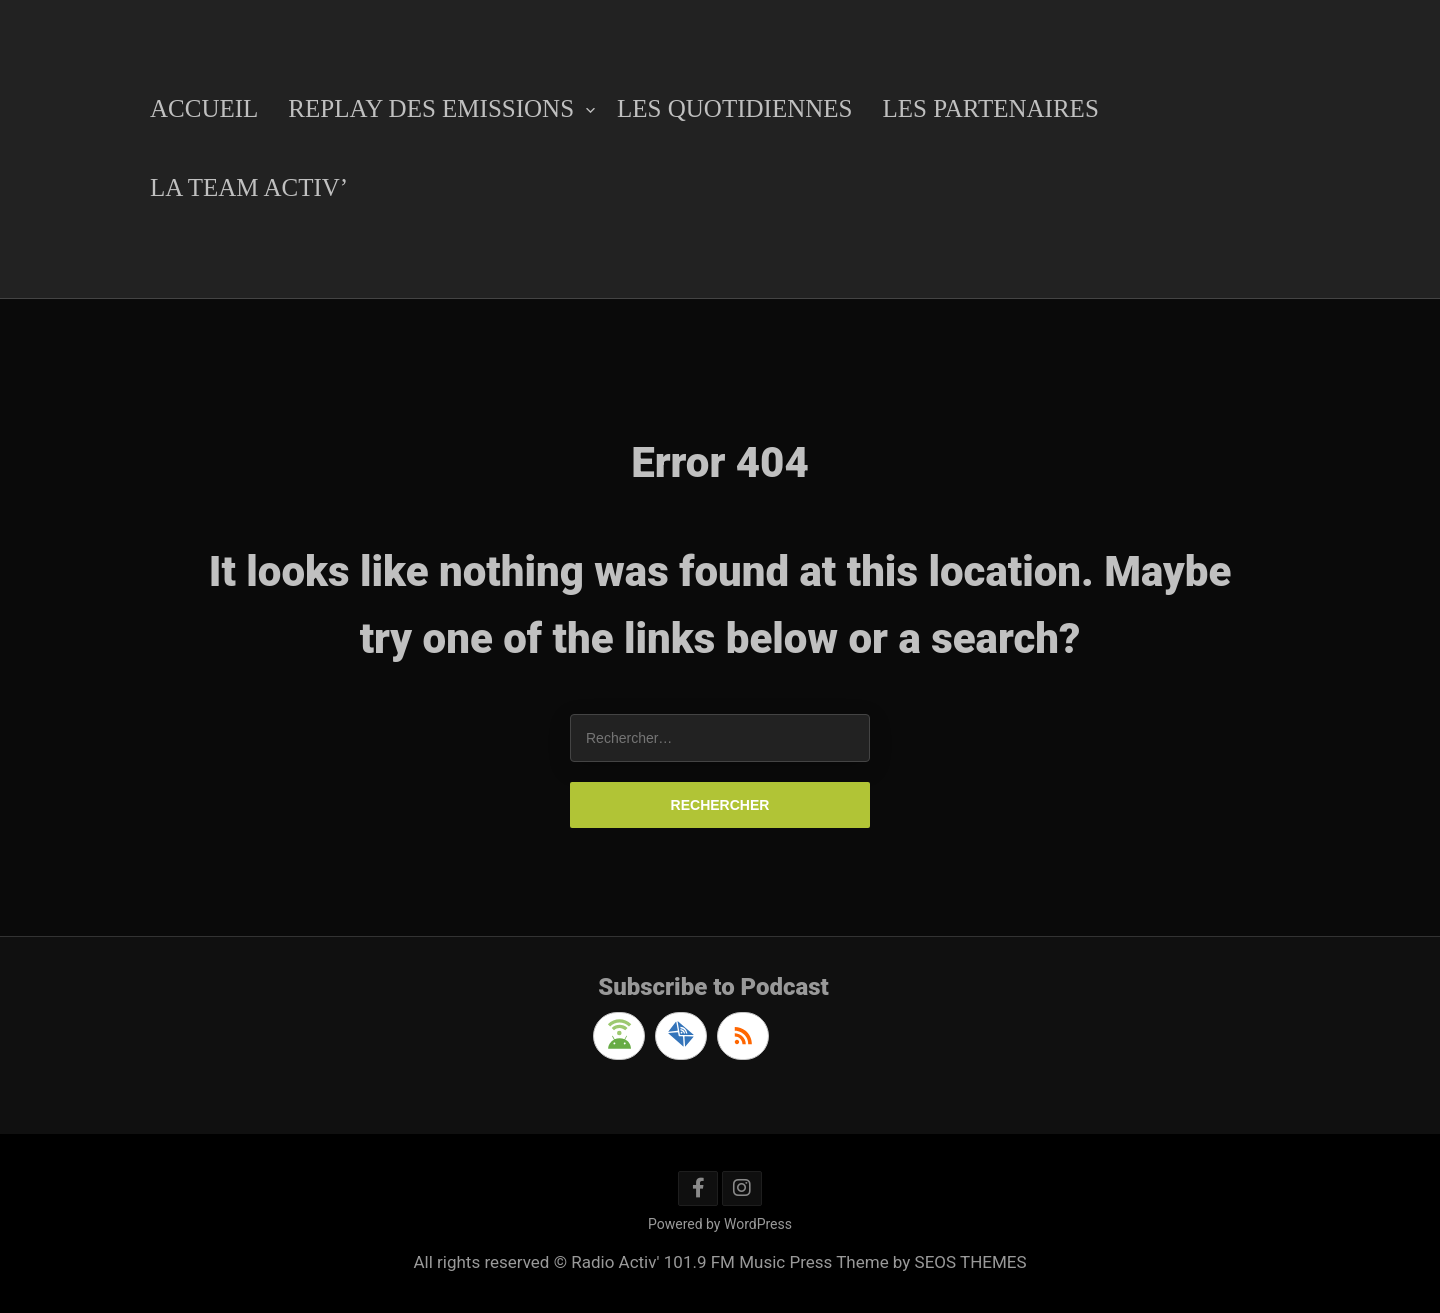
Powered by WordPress (720, 1224)
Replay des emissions (431, 108)
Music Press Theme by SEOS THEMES (882, 1262)
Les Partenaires (990, 108)
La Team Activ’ (249, 187)
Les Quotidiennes (734, 108)
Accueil (204, 108)
